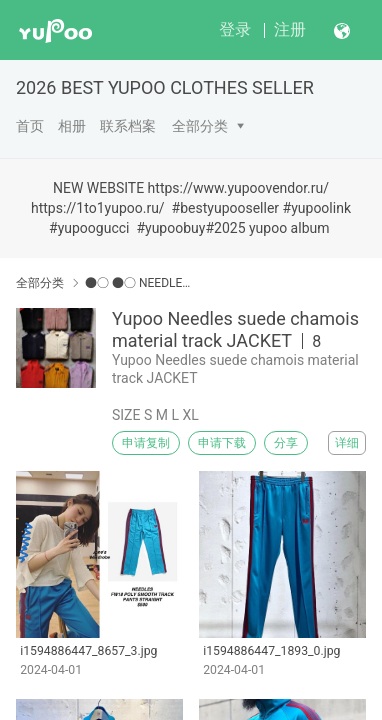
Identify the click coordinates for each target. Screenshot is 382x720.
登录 (235, 29)
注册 (290, 29)
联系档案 (128, 126)
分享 (286, 443)
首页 (30, 126)
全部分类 (200, 126)
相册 (72, 126)
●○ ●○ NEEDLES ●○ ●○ (139, 283)
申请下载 (222, 443)
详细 (347, 443)
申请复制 (146, 443)
